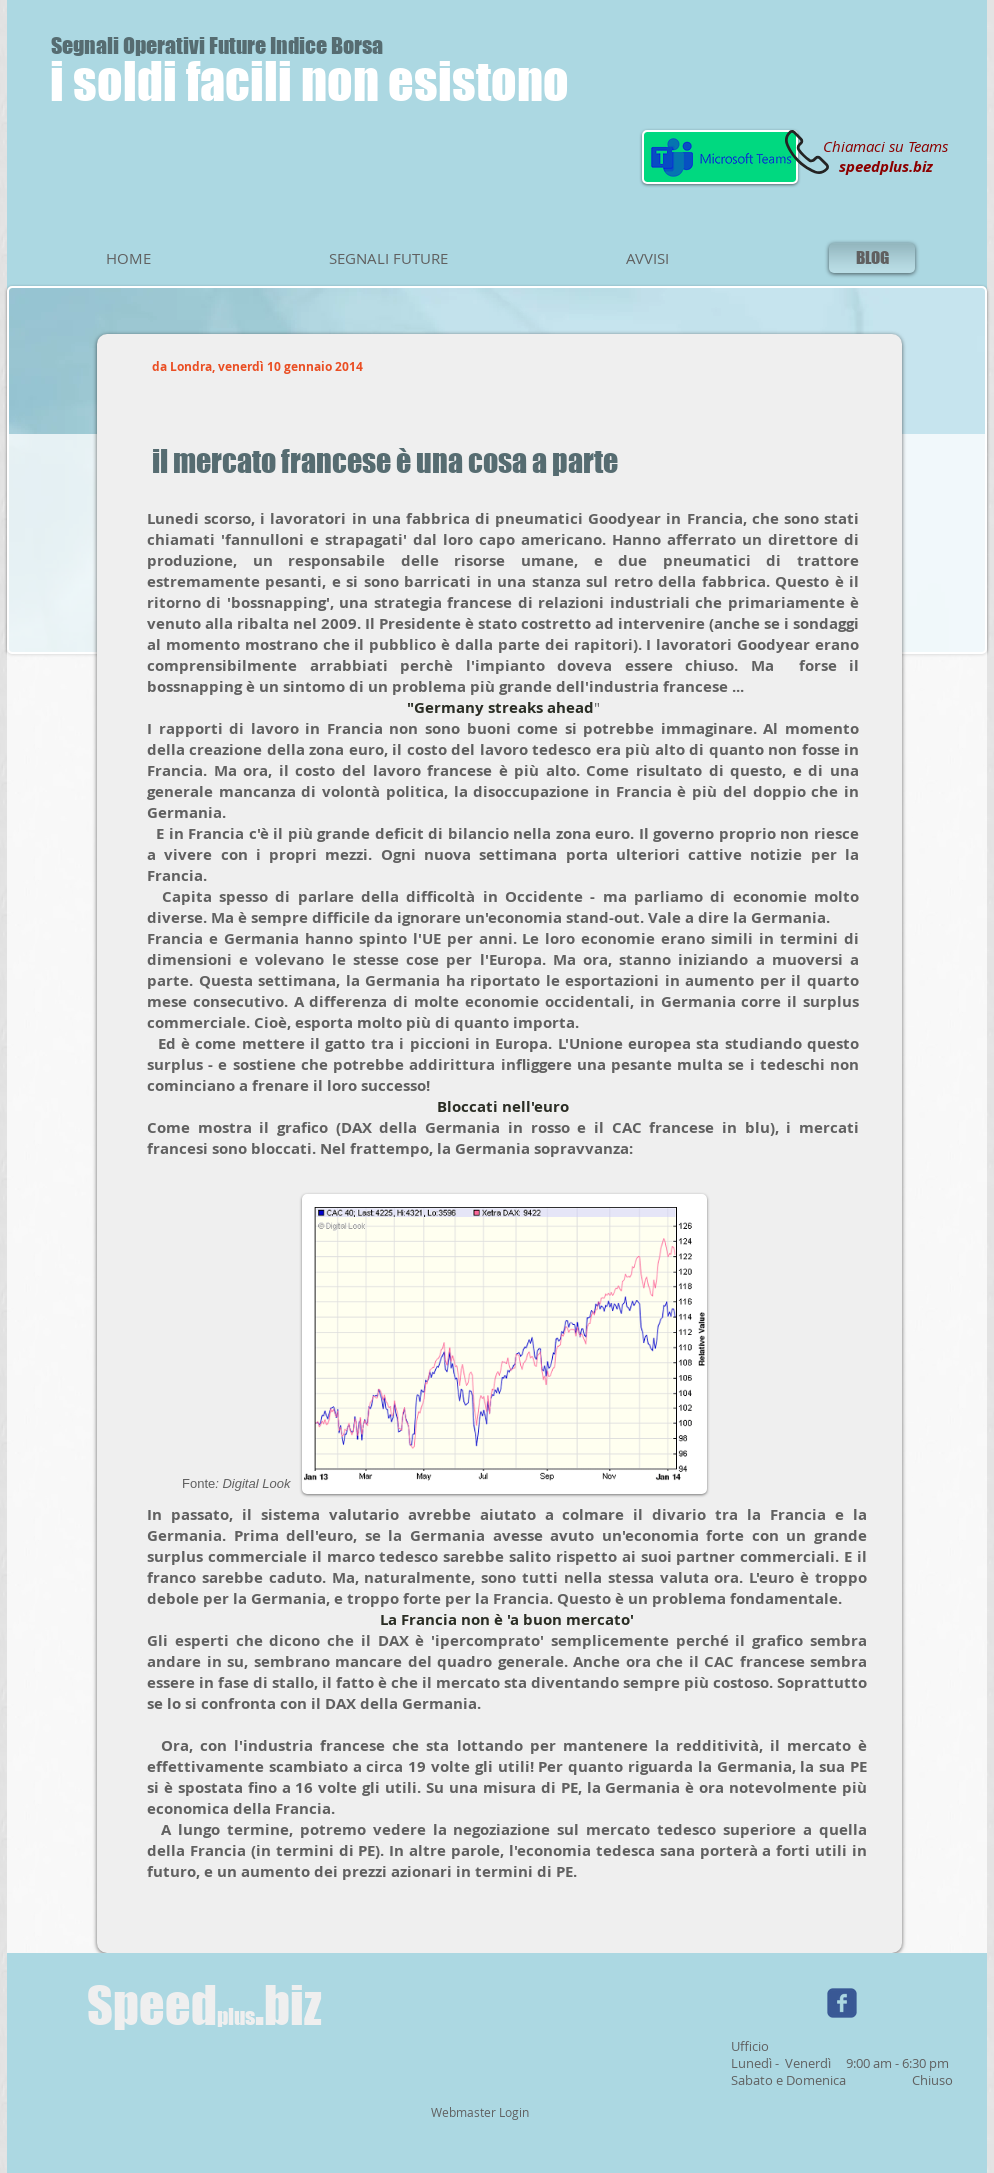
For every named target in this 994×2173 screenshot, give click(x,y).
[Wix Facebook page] (842, 2003)
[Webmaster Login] (479, 2113)
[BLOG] (872, 258)
